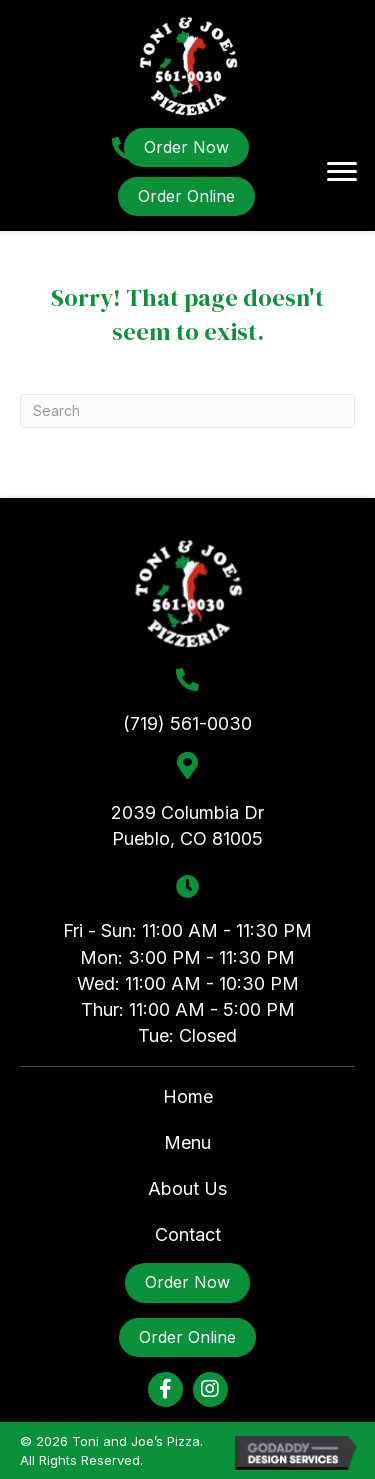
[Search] (187, 411)
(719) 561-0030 (187, 723)
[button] (165, 1389)
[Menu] (342, 172)
